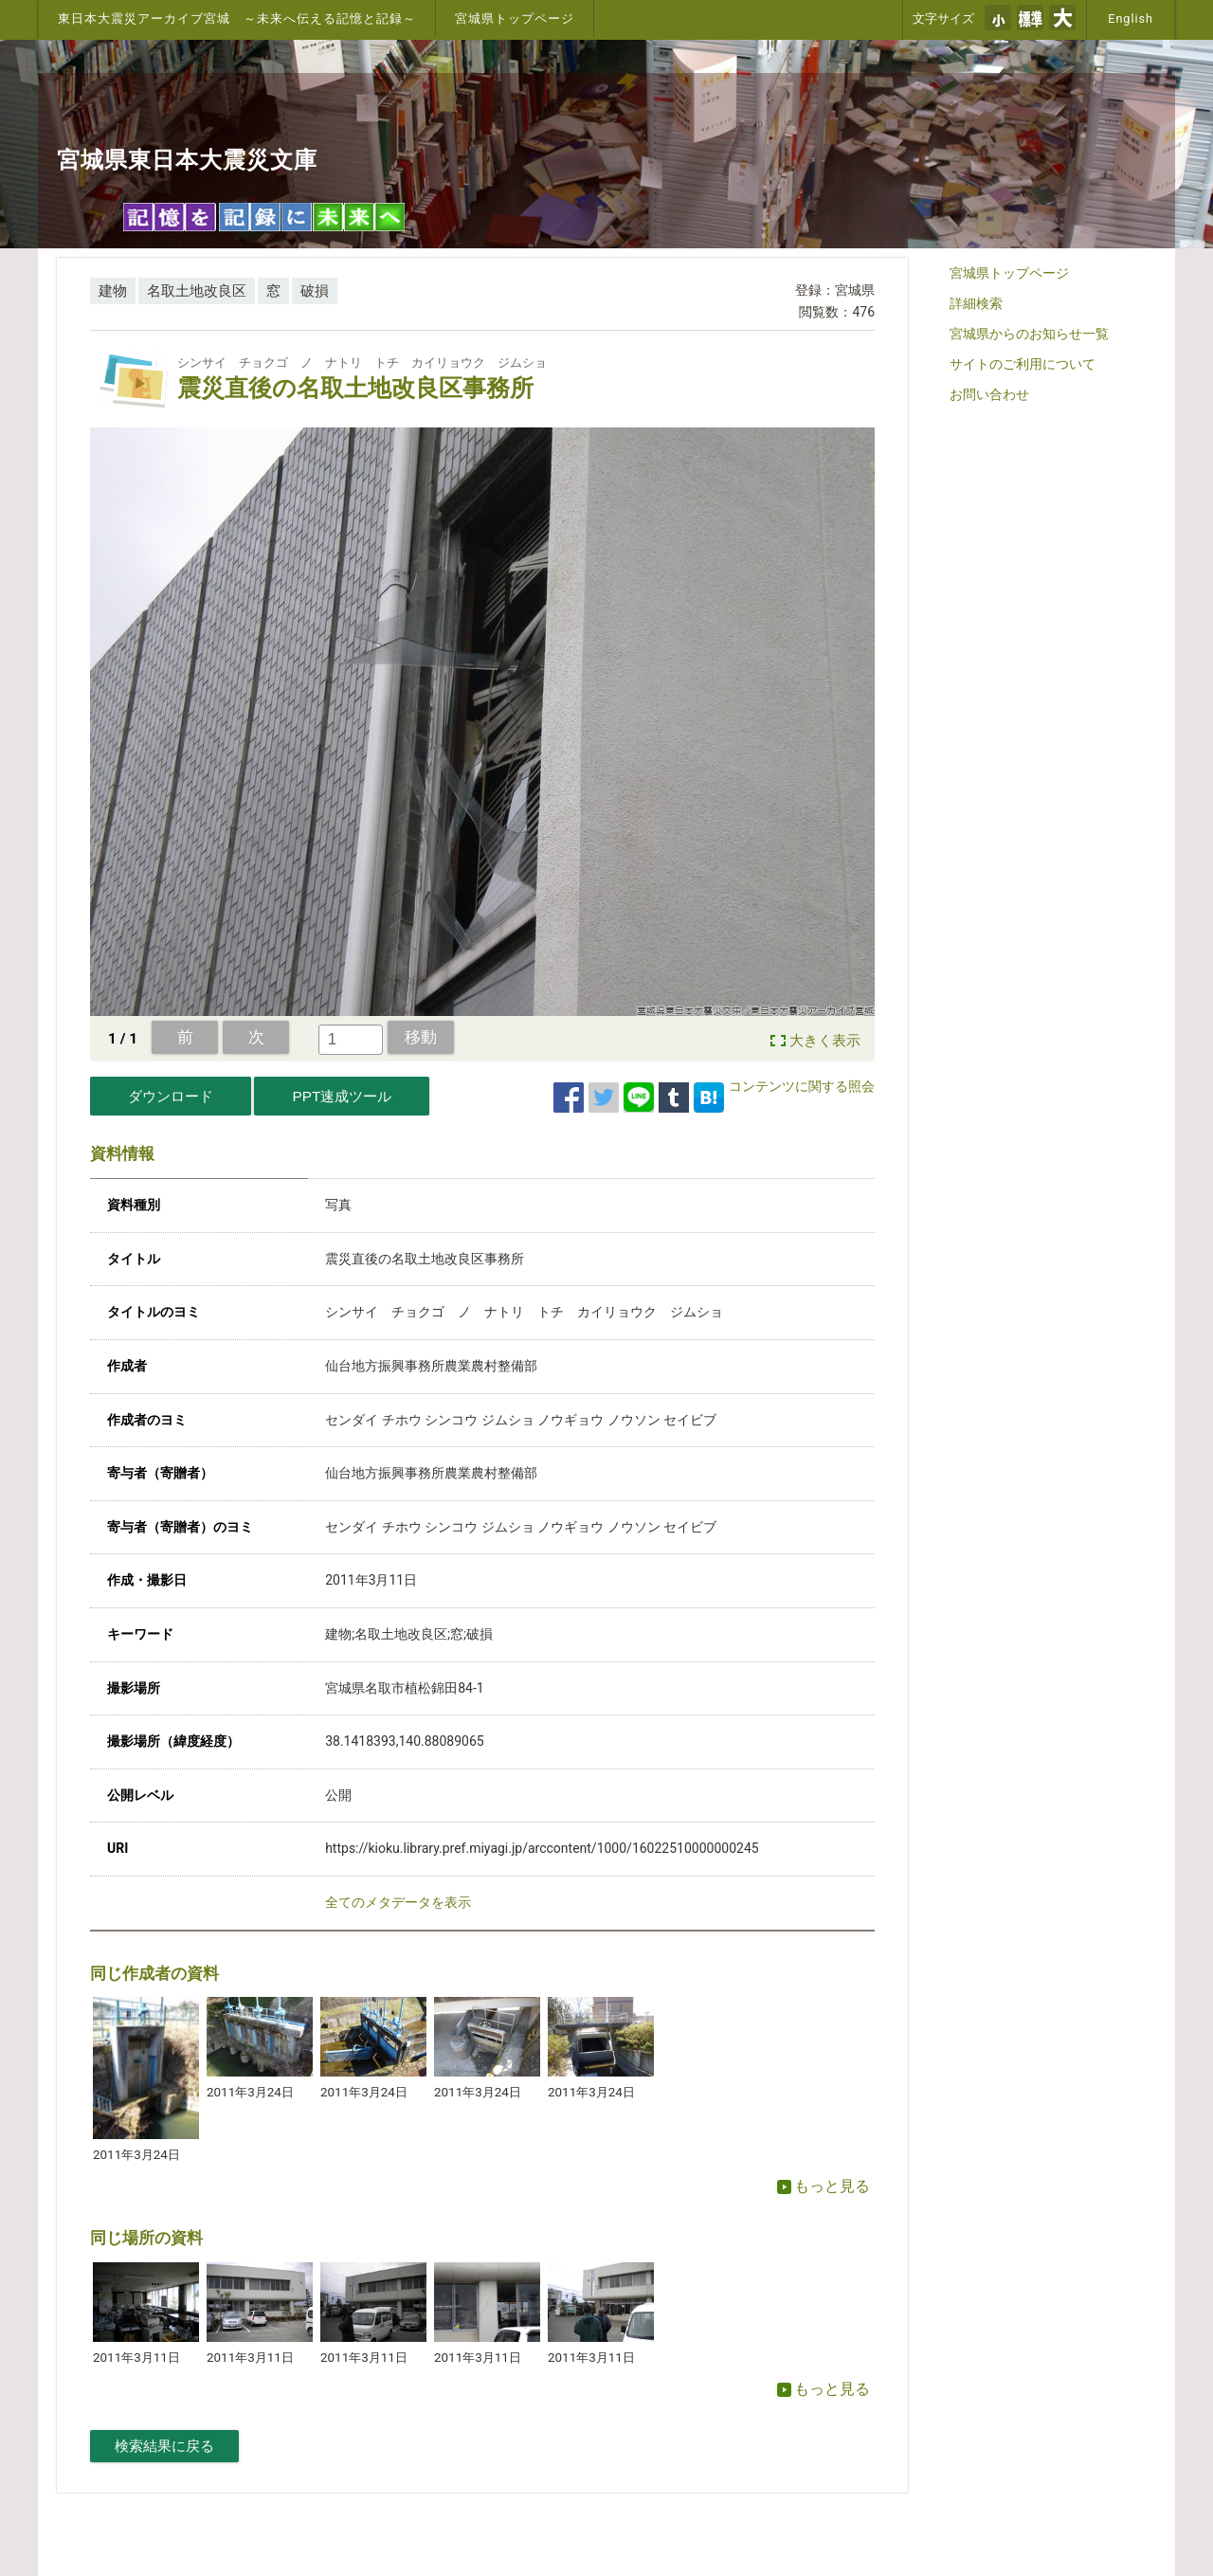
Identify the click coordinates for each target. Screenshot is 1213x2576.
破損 (314, 290)
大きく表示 (824, 1040)
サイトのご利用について (1022, 364)
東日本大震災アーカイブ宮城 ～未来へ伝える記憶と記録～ (237, 18)
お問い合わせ (989, 394)
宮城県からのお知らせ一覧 (1029, 333)
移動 (421, 1036)
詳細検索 (976, 303)
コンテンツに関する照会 (802, 1086)
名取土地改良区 (196, 290)
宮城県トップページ (514, 18)
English (1130, 18)
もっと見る (823, 2186)
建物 (113, 290)
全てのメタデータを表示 (398, 1902)
